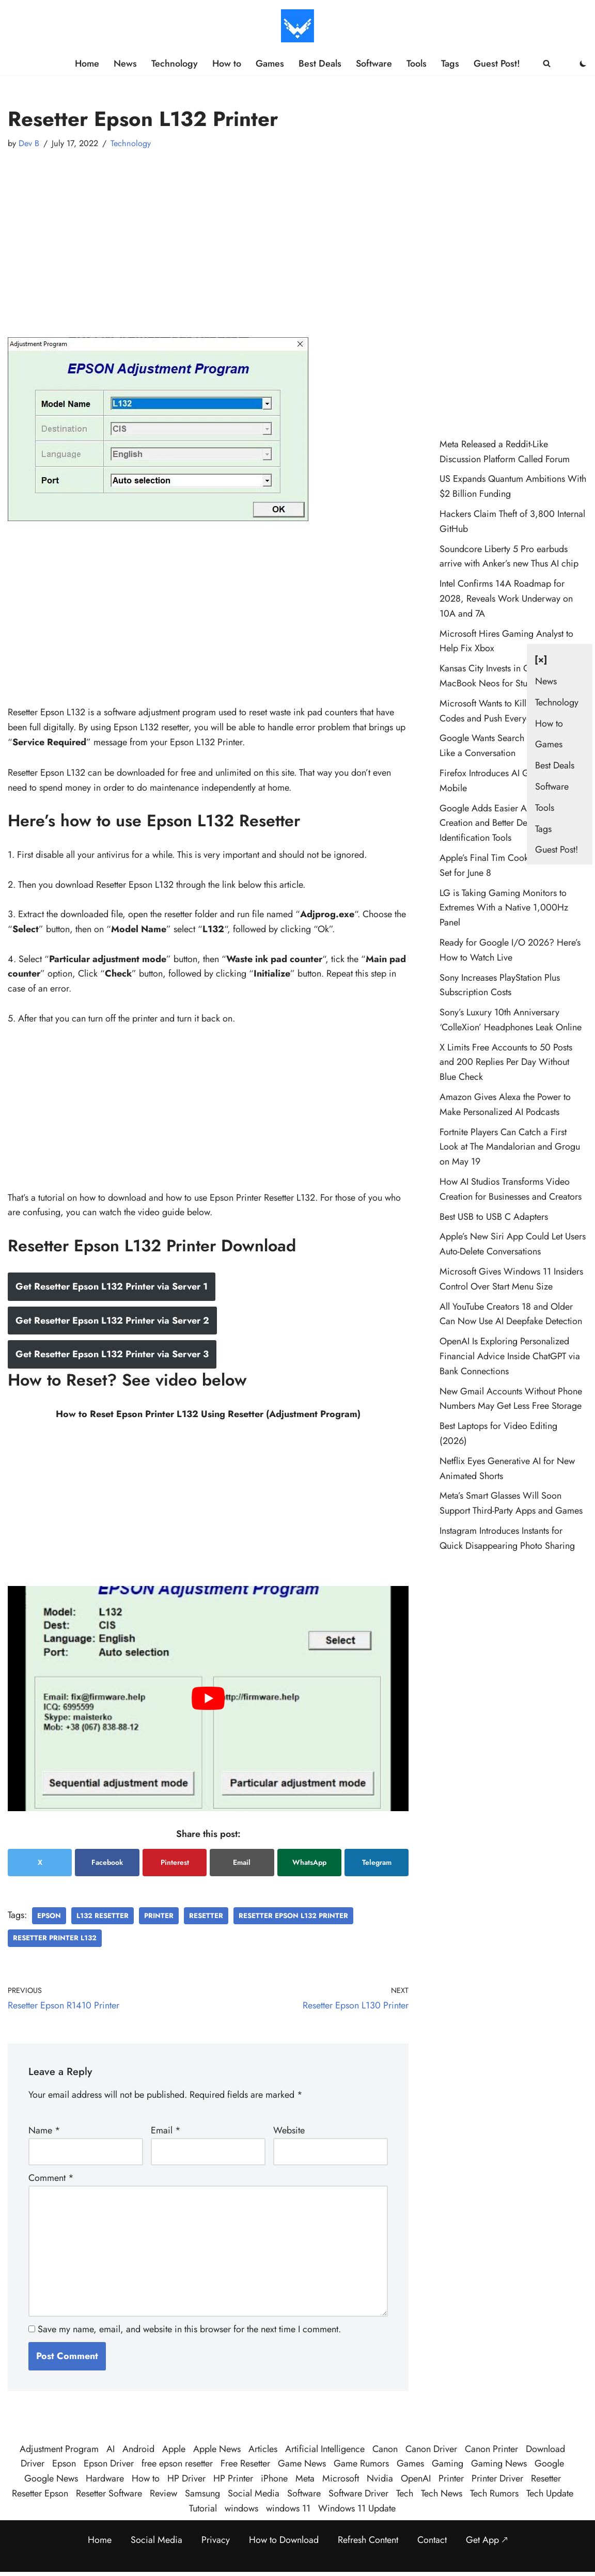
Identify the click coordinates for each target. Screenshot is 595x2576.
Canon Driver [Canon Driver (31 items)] (431, 2449)
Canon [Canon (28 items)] (385, 2449)
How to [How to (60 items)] (146, 2478)
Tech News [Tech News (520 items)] (441, 2493)
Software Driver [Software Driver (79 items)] (358, 2493)
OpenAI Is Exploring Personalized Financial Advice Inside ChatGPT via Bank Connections (510, 1356)
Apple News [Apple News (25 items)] (217, 2449)
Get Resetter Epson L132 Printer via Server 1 (111, 1286)
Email (241, 1862)
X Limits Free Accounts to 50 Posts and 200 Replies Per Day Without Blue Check (506, 1062)
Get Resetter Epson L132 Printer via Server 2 (112, 1320)
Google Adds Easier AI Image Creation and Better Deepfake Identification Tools (497, 823)
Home (87, 63)
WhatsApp (309, 1862)
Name (44, 2130)
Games (270, 63)
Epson (49, 1916)
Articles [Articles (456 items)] (262, 2449)
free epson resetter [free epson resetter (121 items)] (177, 2463)
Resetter (206, 1916)
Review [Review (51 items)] (163, 2493)
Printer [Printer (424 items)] (451, 2478)
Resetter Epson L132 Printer (293, 1916)
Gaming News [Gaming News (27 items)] (499, 2463)
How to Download (284, 2540)
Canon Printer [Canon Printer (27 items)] (491, 2449)
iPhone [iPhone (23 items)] (274, 2478)
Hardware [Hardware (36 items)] (105, 2478)
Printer (159, 1916)
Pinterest (175, 1862)
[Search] (547, 63)
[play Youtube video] (208, 1699)
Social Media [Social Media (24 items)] (253, 2493)
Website (289, 2130)
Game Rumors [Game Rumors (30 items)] (361, 2463)
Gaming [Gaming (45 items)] (447, 2463)
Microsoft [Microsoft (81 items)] (340, 2478)
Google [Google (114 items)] (549, 2463)
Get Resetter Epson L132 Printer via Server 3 (112, 1354)
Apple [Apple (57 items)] (173, 2449)
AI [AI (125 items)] (110, 2449)
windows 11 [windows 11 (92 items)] (288, 2508)
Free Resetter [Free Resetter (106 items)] (245, 2463)
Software (374, 63)
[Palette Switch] (583, 63)
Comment (51, 2178)
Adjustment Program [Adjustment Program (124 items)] (59, 2449)
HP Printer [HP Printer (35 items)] (233, 2478)
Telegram (377, 1862)
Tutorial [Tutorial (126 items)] (203, 2508)
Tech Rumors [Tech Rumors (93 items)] (494, 2493)
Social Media (156, 2540)
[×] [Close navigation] (541, 659)
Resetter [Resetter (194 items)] (546, 2478)
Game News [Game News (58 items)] (302, 2463)
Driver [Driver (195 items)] (32, 2463)
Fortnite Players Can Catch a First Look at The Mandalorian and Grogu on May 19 (510, 1147)
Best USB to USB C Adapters (494, 1216)
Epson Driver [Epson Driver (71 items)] (109, 2463)
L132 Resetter (102, 1916)
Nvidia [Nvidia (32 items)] (380, 2478)
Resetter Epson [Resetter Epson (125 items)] (40, 2493)
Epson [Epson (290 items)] (64, 2463)
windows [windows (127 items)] (241, 2508)
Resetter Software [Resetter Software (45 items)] (109, 2493)
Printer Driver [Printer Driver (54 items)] (497, 2478)
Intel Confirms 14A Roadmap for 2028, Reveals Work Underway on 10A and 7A (506, 598)
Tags (450, 63)
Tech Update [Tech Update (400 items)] (549, 2493)
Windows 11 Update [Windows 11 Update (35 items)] (357, 2508)
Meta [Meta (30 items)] (305, 2478)
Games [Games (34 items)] (410, 2463)
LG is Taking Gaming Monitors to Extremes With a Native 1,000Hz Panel (504, 908)
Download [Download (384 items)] (545, 2449)
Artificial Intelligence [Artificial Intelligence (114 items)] (325, 2449)
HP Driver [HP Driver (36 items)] (186, 2478)
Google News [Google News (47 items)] (51, 2478)
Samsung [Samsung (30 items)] (202, 2493)
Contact (432, 2540)
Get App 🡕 (487, 2540)
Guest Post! (497, 63)
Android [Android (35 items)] (138, 2449)
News (125, 63)
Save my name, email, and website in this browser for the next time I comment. (189, 2329)
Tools (416, 63)
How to (226, 63)
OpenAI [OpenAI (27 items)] (416, 2478)
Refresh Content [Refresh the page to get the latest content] (368, 2540)
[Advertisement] (208, 234)
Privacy (215, 2540)
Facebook (107, 1862)
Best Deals (320, 63)
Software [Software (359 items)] (304, 2493)
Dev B (29, 143)
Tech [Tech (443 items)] (404, 2493)
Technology (174, 63)
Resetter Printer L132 (55, 1938)
